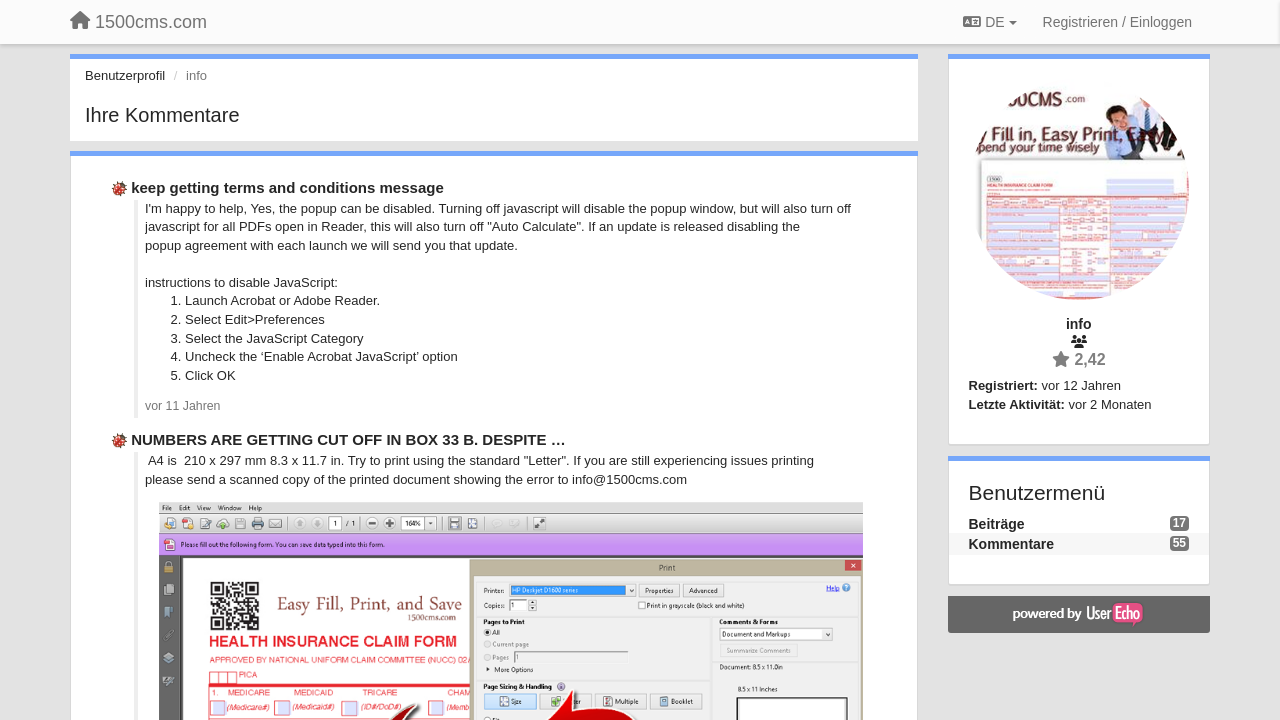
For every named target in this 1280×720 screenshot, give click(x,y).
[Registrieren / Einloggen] (1117, 22)
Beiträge (997, 524)
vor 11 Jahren (182, 406)
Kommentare (1012, 544)
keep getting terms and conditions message (287, 187)
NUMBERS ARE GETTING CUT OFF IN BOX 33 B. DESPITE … (348, 439)
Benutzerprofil (125, 75)
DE (989, 22)
